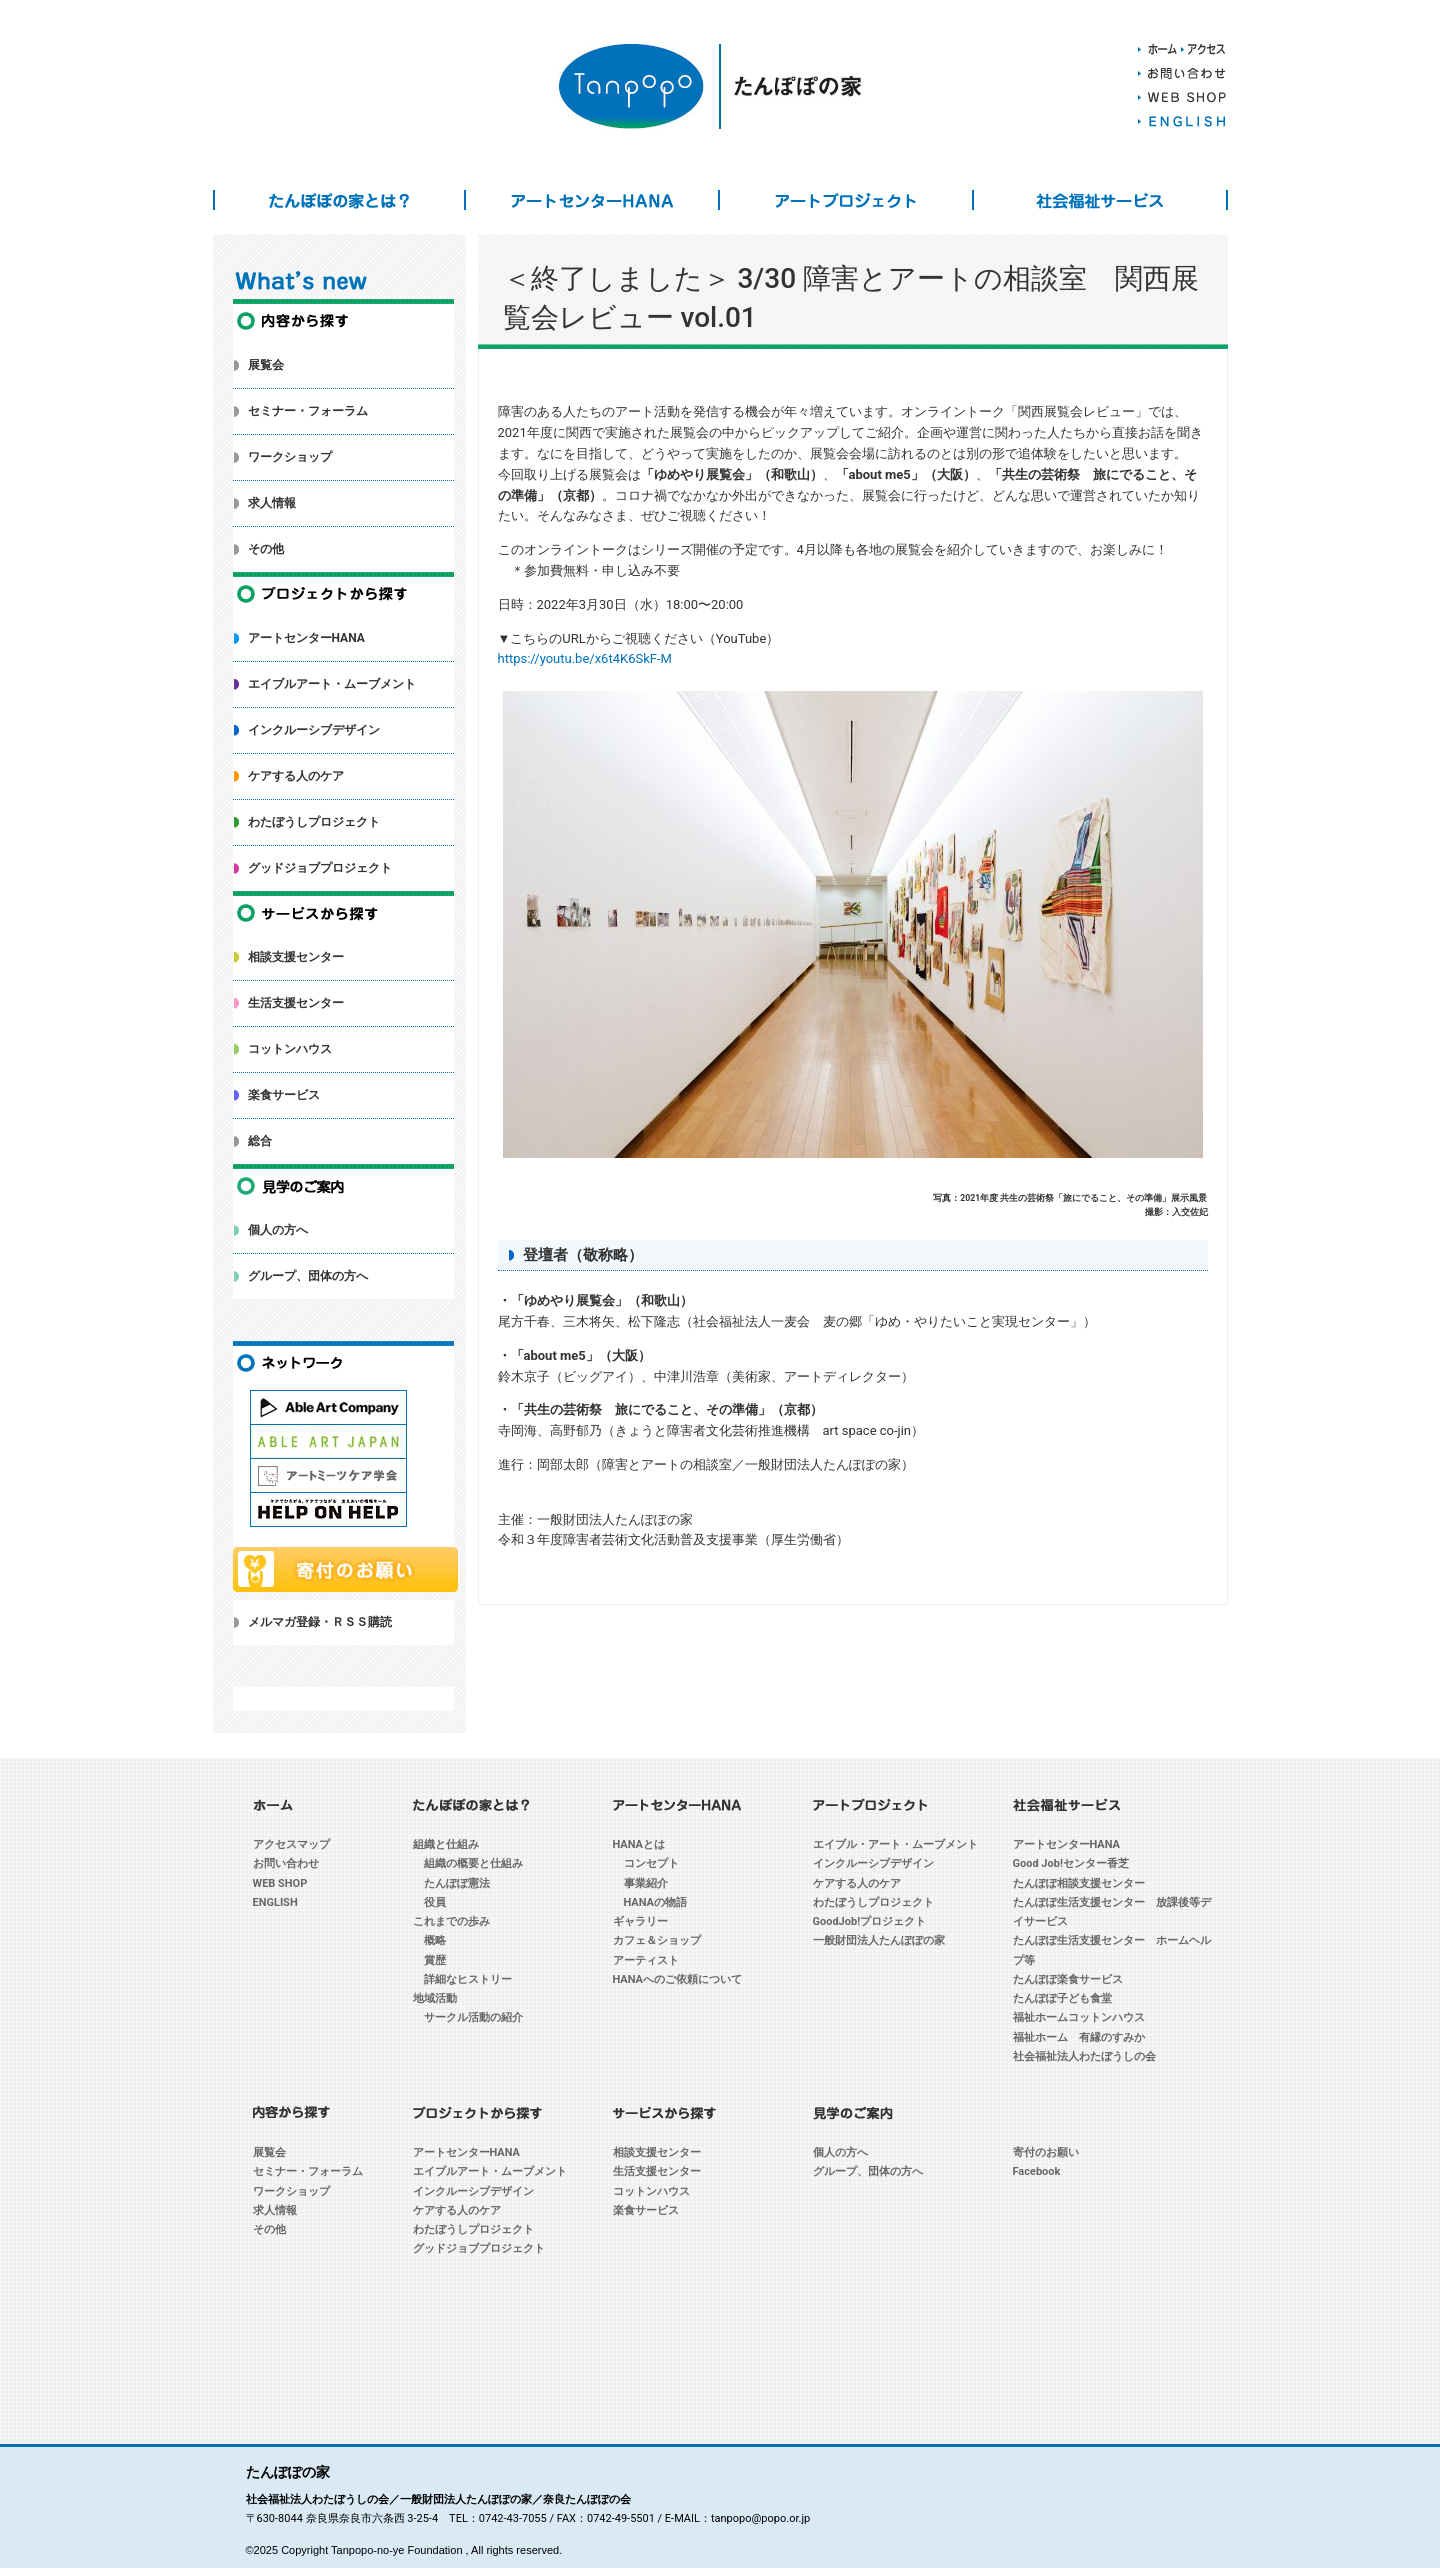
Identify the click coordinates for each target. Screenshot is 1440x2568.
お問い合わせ (286, 1863)
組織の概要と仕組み (473, 1863)
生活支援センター (296, 1003)
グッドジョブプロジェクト (320, 868)
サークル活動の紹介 (473, 2017)
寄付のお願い (1046, 2152)
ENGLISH (275, 1902)
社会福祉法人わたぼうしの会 (1084, 2056)
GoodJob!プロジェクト (870, 1921)
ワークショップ (290, 457)
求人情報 (272, 503)
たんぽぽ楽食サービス (1068, 1979)
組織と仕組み (446, 1844)
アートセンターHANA (592, 200)
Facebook (1037, 2171)
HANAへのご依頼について (678, 1979)
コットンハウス (290, 1049)
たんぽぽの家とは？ (340, 200)
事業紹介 (646, 1883)
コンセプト (651, 1863)
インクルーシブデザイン (314, 730)
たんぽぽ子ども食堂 (1062, 1998)
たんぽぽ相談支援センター (1079, 1883)
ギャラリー (640, 1921)
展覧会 (266, 365)
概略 (435, 1940)
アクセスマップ (291, 1844)
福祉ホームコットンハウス (1079, 2017)
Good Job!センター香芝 (1071, 1863)
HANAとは (639, 1844)
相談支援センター (296, 957)
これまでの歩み (451, 1921)
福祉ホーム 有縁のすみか (1079, 2037)
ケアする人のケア (296, 776)
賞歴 (435, 1960)
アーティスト (646, 1960)
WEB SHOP (280, 1883)
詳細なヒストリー (468, 1979)
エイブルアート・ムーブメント (332, 684)
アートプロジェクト (846, 200)
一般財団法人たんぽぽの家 (879, 1940)
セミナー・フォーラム (308, 411)
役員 (435, 1902)
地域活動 (435, 1998)
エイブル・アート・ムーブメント (895, 1844)
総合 (260, 1141)
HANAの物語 (656, 1902)
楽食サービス (284, 1095)
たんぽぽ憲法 (457, 1883)
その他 (266, 549)
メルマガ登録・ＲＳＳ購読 (320, 1622)
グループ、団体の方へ (308, 1276)
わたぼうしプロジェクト (314, 822)
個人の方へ (278, 1230)
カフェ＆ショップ (657, 1940)
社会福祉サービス (1100, 200)
